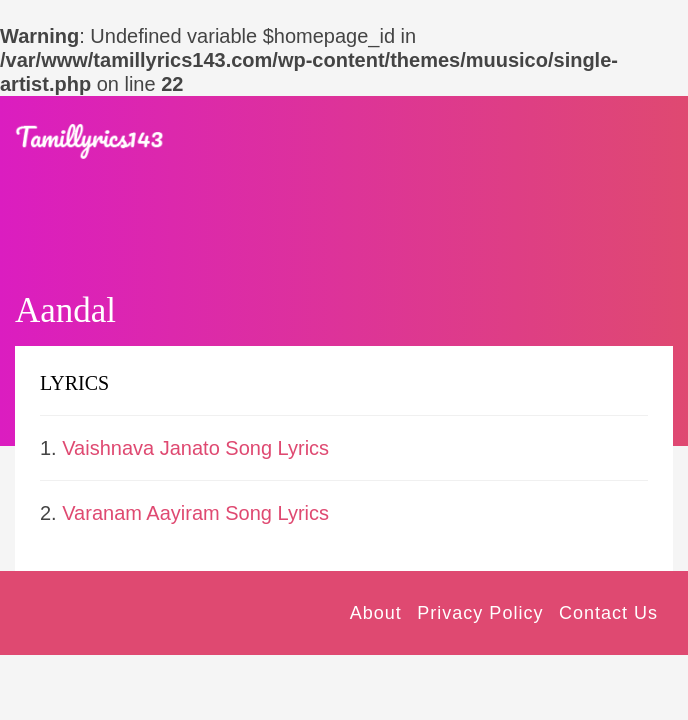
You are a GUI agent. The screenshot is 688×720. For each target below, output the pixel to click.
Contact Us (608, 613)
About (376, 613)
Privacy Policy (480, 613)
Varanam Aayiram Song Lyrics (195, 513)
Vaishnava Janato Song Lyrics (195, 448)
